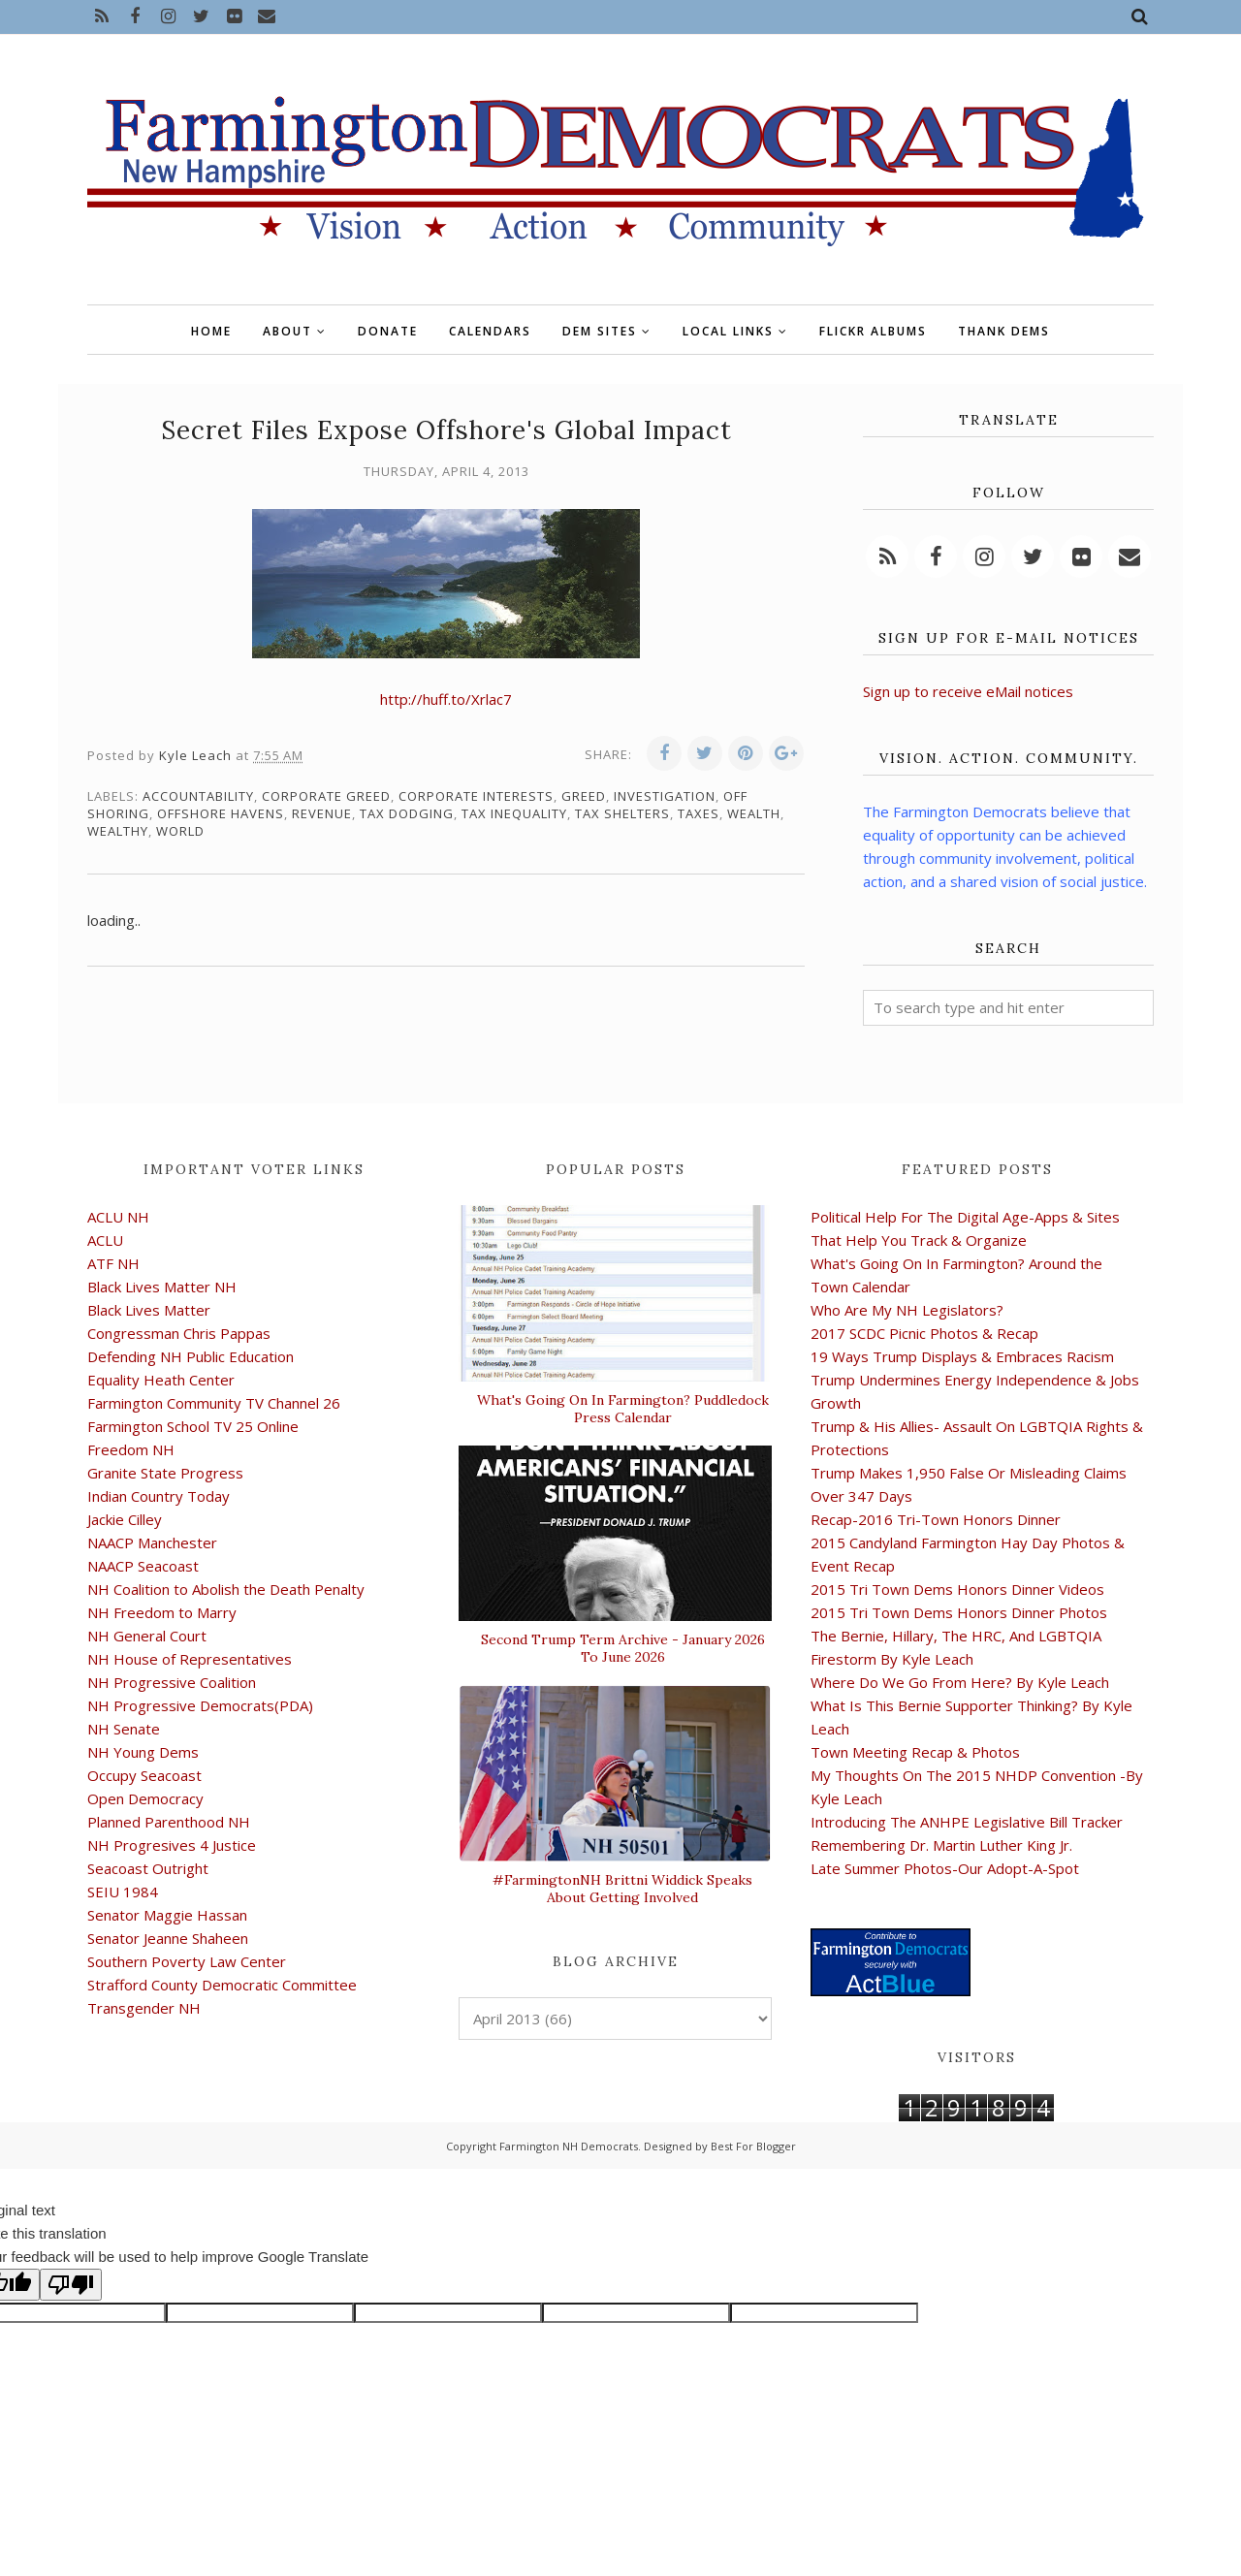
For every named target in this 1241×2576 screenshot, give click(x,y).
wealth (753, 813)
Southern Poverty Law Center (186, 1961)
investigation (665, 796)
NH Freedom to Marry (162, 1612)
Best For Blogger (753, 2146)
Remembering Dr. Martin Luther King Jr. (941, 1845)
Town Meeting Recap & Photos (915, 1752)
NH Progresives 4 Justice (171, 1845)
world (180, 831)
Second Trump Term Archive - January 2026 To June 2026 (623, 1648)
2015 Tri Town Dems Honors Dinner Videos (957, 1589)
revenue (322, 813)
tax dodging (407, 813)
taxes (698, 813)
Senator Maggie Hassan (167, 1914)
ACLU (105, 1240)
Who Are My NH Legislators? (907, 1310)
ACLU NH (118, 1216)
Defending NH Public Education (190, 1356)
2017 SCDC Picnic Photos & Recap (924, 1333)
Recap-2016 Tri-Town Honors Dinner (936, 1519)
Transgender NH (144, 2008)
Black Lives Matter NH (162, 1286)
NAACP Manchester (152, 1542)
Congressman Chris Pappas (178, 1333)
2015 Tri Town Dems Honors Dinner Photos (959, 1612)
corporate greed (326, 796)
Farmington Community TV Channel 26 (213, 1403)
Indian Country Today (158, 1496)
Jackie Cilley (124, 1519)
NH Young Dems (143, 1752)
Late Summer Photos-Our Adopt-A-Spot (945, 1868)
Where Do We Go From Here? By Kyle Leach (960, 1682)
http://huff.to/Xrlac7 (446, 699)
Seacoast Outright (147, 1868)
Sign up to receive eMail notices (968, 691)
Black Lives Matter (148, 1310)
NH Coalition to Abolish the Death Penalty (226, 1589)
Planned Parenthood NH (168, 1821)
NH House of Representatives (189, 1659)
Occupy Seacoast (144, 1775)
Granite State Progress (165, 1472)
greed (583, 796)
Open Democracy (145, 1798)
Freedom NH (131, 1449)
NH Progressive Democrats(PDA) (200, 1705)
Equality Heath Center (161, 1379)
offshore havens (220, 813)
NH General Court (147, 1635)
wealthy (117, 831)
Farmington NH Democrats (568, 2146)
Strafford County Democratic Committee (222, 1984)
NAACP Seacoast (143, 1565)
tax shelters (622, 813)
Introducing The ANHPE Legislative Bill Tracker (967, 1821)
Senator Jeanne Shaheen (167, 1938)
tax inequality (514, 813)
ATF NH (113, 1263)
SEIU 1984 (122, 1891)
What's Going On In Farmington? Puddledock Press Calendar (623, 1408)
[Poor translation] (71, 2285)
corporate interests (476, 796)
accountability (198, 796)
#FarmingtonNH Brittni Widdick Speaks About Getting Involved (622, 1888)
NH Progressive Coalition (171, 1682)
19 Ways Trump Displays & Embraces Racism (962, 1356)
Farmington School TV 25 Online (193, 1426)
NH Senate (123, 1728)
